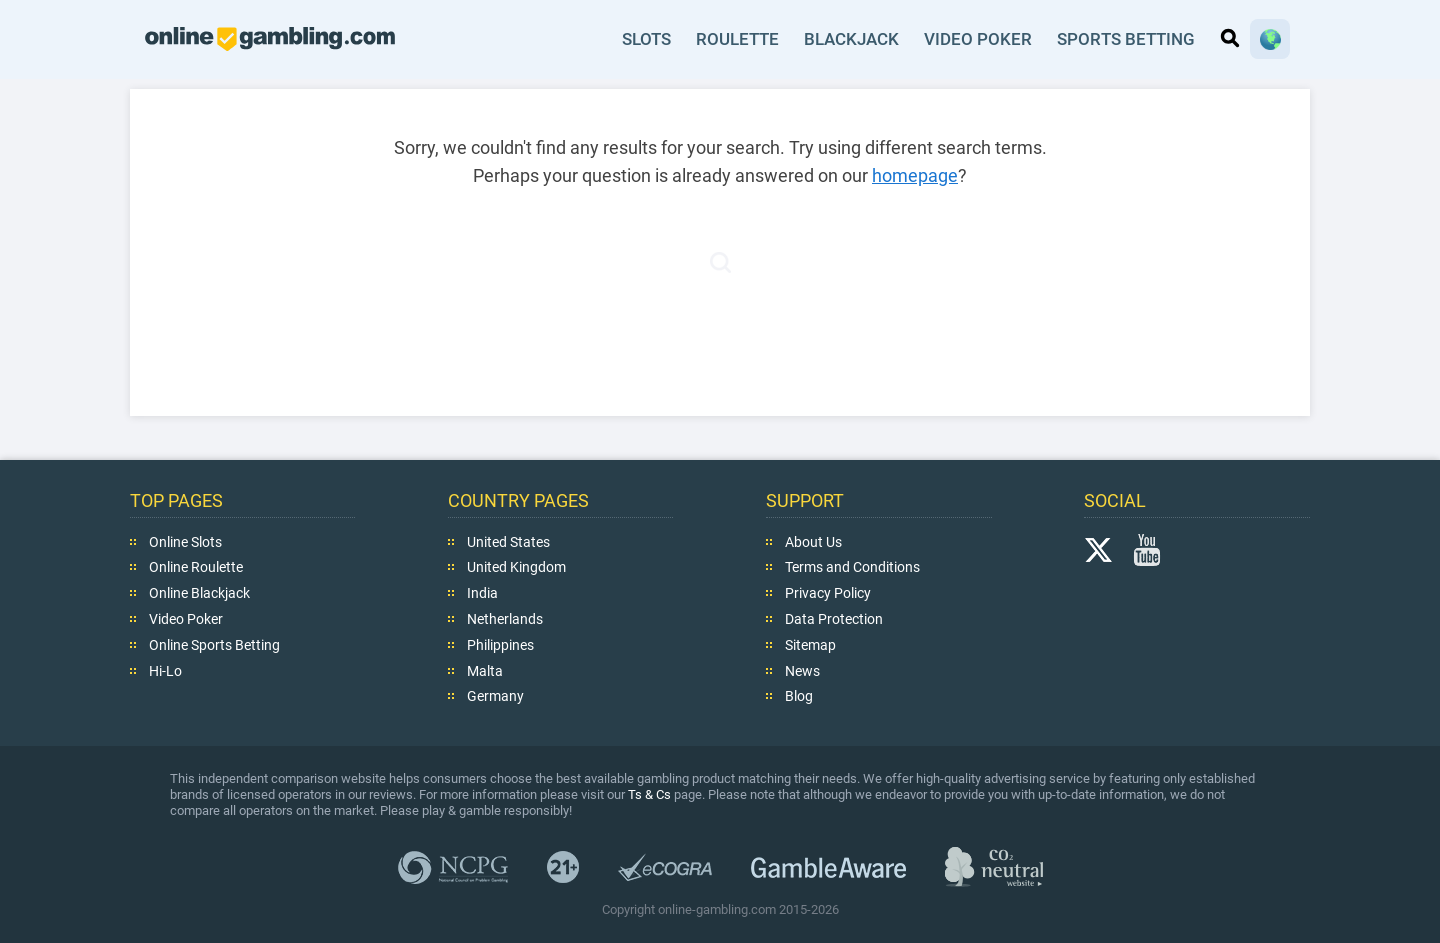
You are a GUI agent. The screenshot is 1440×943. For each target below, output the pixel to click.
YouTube (1147, 549)
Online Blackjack (199, 593)
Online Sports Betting (214, 645)
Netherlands (505, 619)
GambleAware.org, (828, 866)
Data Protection (834, 619)
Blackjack (853, 39)
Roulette (739, 39)
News (802, 670)
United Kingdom (516, 567)
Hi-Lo (165, 670)
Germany (495, 696)
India (482, 593)
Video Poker (979, 39)
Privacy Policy (828, 593)
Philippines (500, 645)
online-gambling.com (270, 39)
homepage (915, 175)
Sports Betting (1126, 39)
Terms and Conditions (852, 567)
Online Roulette (196, 567)
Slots (647, 39)
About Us (813, 541)
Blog (799, 696)
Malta (485, 670)
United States (508, 541)
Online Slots (185, 541)
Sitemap (810, 645)
